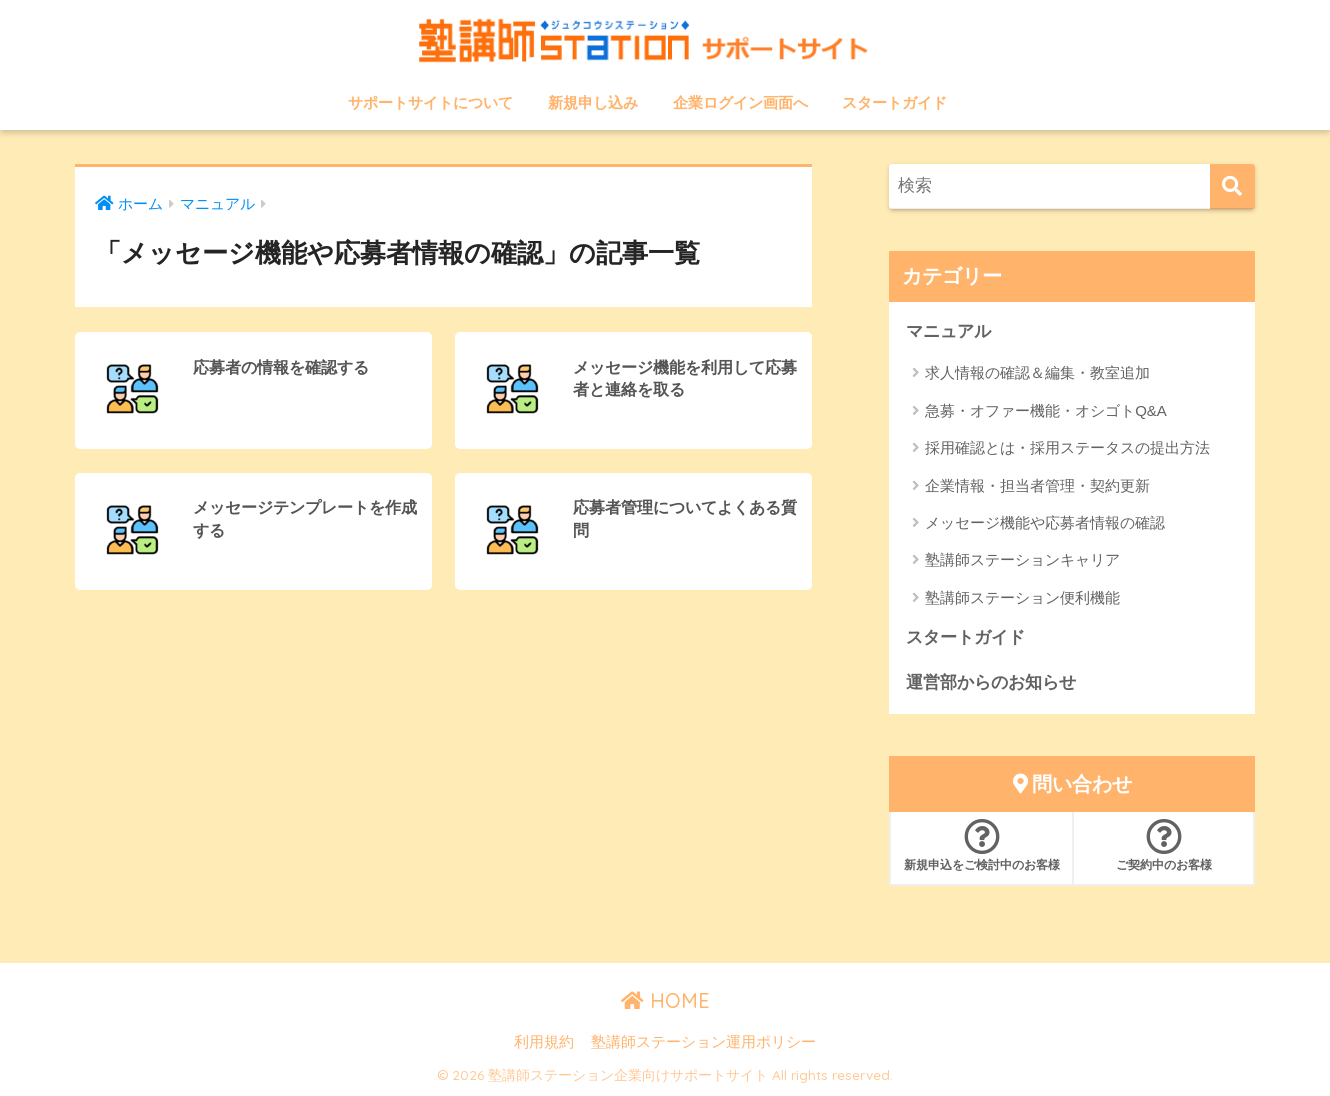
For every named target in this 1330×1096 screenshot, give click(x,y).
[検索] (1232, 186)
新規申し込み (593, 102)
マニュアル (948, 331)
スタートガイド (894, 102)
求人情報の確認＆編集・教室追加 (1037, 372)
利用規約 (544, 1042)
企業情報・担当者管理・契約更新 (1037, 485)
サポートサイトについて (430, 102)
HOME (665, 1000)
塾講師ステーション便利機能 (1022, 597)
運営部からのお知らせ (991, 682)
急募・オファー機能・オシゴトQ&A (1046, 410)
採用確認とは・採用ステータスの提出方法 (1067, 447)
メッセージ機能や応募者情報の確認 (1045, 522)
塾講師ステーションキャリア (1022, 559)
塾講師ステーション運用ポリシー (703, 1042)
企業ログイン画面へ (740, 102)
